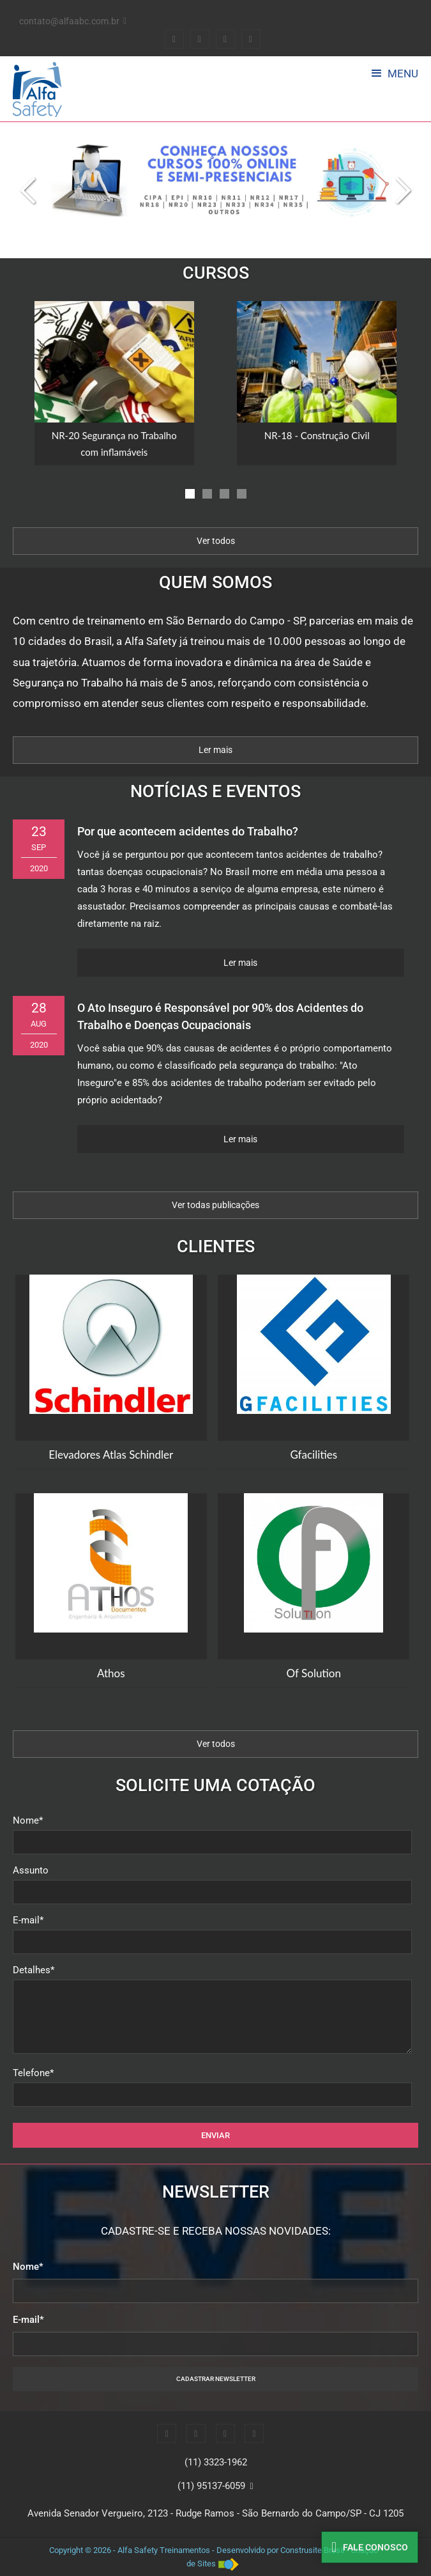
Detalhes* (33, 1970)
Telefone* (33, 2073)
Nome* (28, 1820)
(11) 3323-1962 (216, 2462)
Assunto (31, 1870)
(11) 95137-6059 (211, 2486)
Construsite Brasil (312, 2550)
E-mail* (28, 1920)
